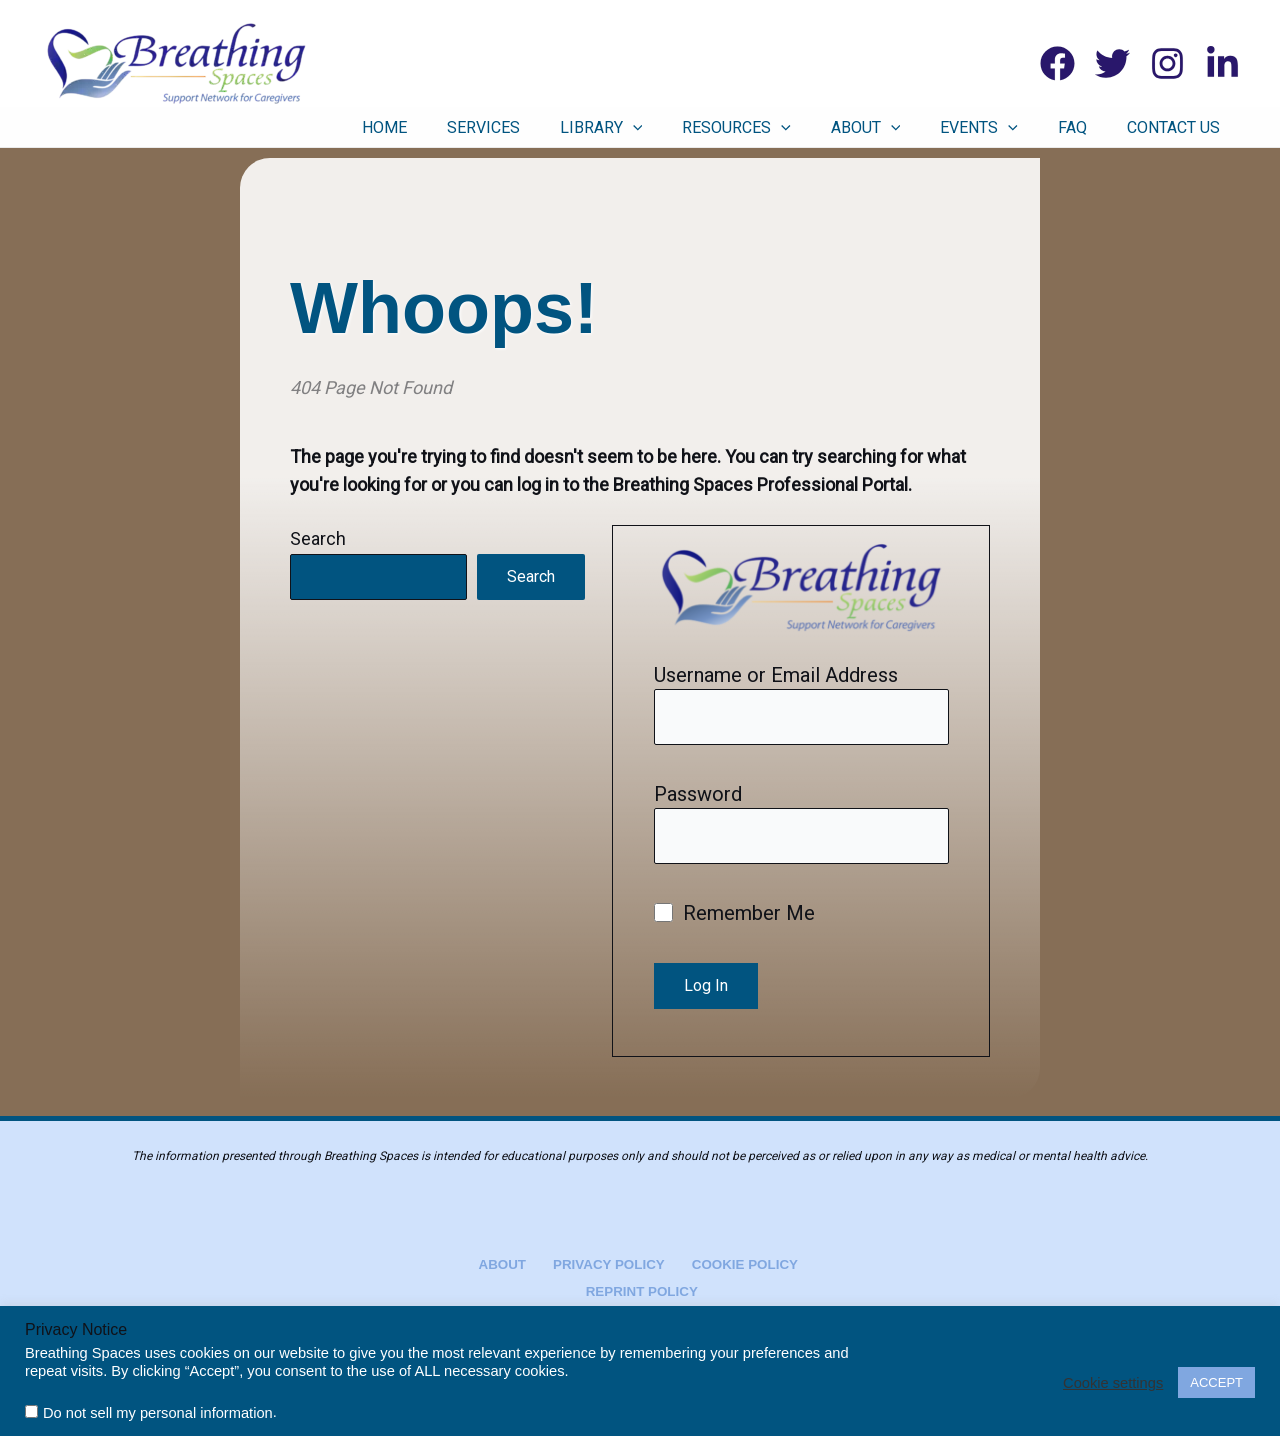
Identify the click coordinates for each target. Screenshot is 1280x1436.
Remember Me (735, 918)
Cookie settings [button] (1113, 1383)
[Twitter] (1112, 63)
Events (1019, 128)
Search (318, 538)
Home (499, 127)
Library (686, 128)
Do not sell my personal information (158, 1413)
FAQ (1097, 127)
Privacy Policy (605, 1262)
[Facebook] (1057, 63)
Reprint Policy (643, 1291)
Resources (806, 128)
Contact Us (1183, 127)
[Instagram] (1167, 63)
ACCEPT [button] (1216, 1382)
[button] (718, 128)
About (921, 128)
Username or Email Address (776, 675)
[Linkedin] (1222, 63)
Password (698, 796)
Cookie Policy (733, 1262)
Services (583, 127)
